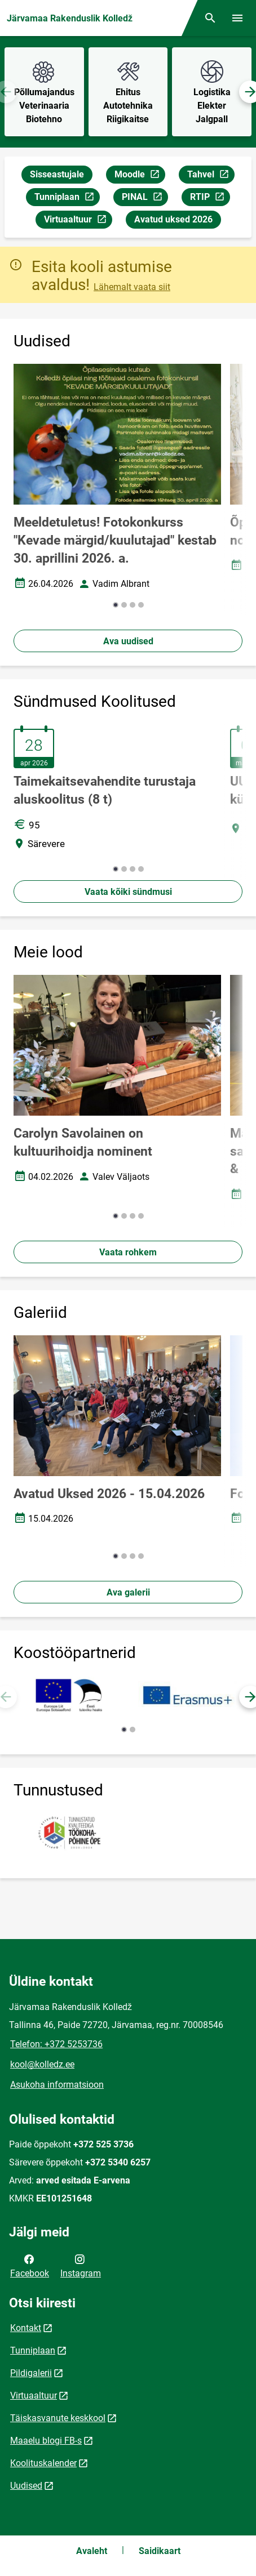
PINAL (144, 198)
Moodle (139, 176)
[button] (115, 605)
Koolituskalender (43, 2463)
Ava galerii (128, 1592)
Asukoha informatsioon (57, 2084)
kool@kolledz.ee (42, 2064)
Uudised (26, 2485)
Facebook (29, 2265)
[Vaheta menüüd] (237, 18)
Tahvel (211, 176)
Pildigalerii (31, 2373)
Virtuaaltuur (77, 221)
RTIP (209, 198)
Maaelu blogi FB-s (46, 2440)
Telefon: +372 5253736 (56, 2044)
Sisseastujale (57, 174)
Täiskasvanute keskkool (57, 2418)
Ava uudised (128, 641)
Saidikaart (159, 2551)
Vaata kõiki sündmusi (128, 891)
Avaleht (91, 2551)
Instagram (80, 2265)
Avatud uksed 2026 (173, 219)
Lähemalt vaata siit (132, 287)
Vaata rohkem (128, 1252)
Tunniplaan (67, 198)
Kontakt (25, 2328)
